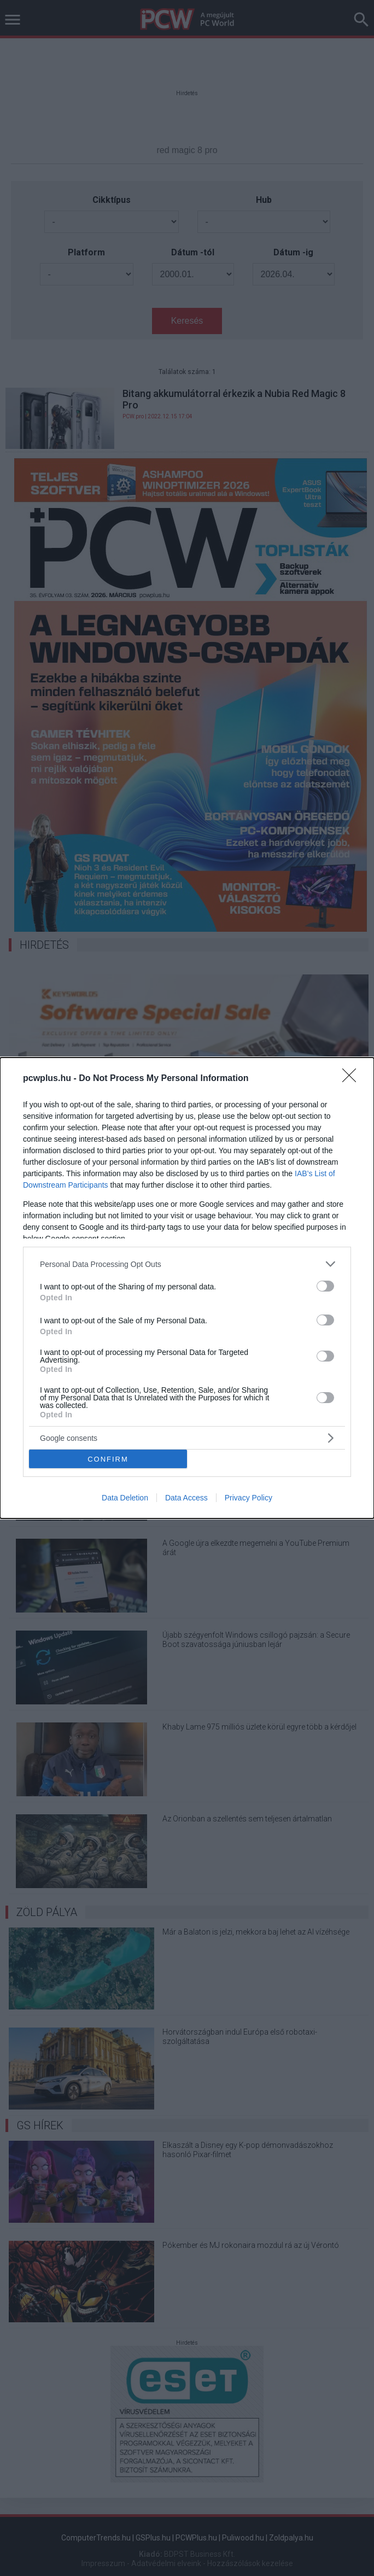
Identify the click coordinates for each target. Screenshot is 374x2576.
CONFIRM (107, 1459)
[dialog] (187, 1288)
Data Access (186, 1497)
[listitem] (187, 1264)
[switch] (325, 1286)
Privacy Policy (248, 1497)
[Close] (352, 1078)
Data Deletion (125, 1497)
